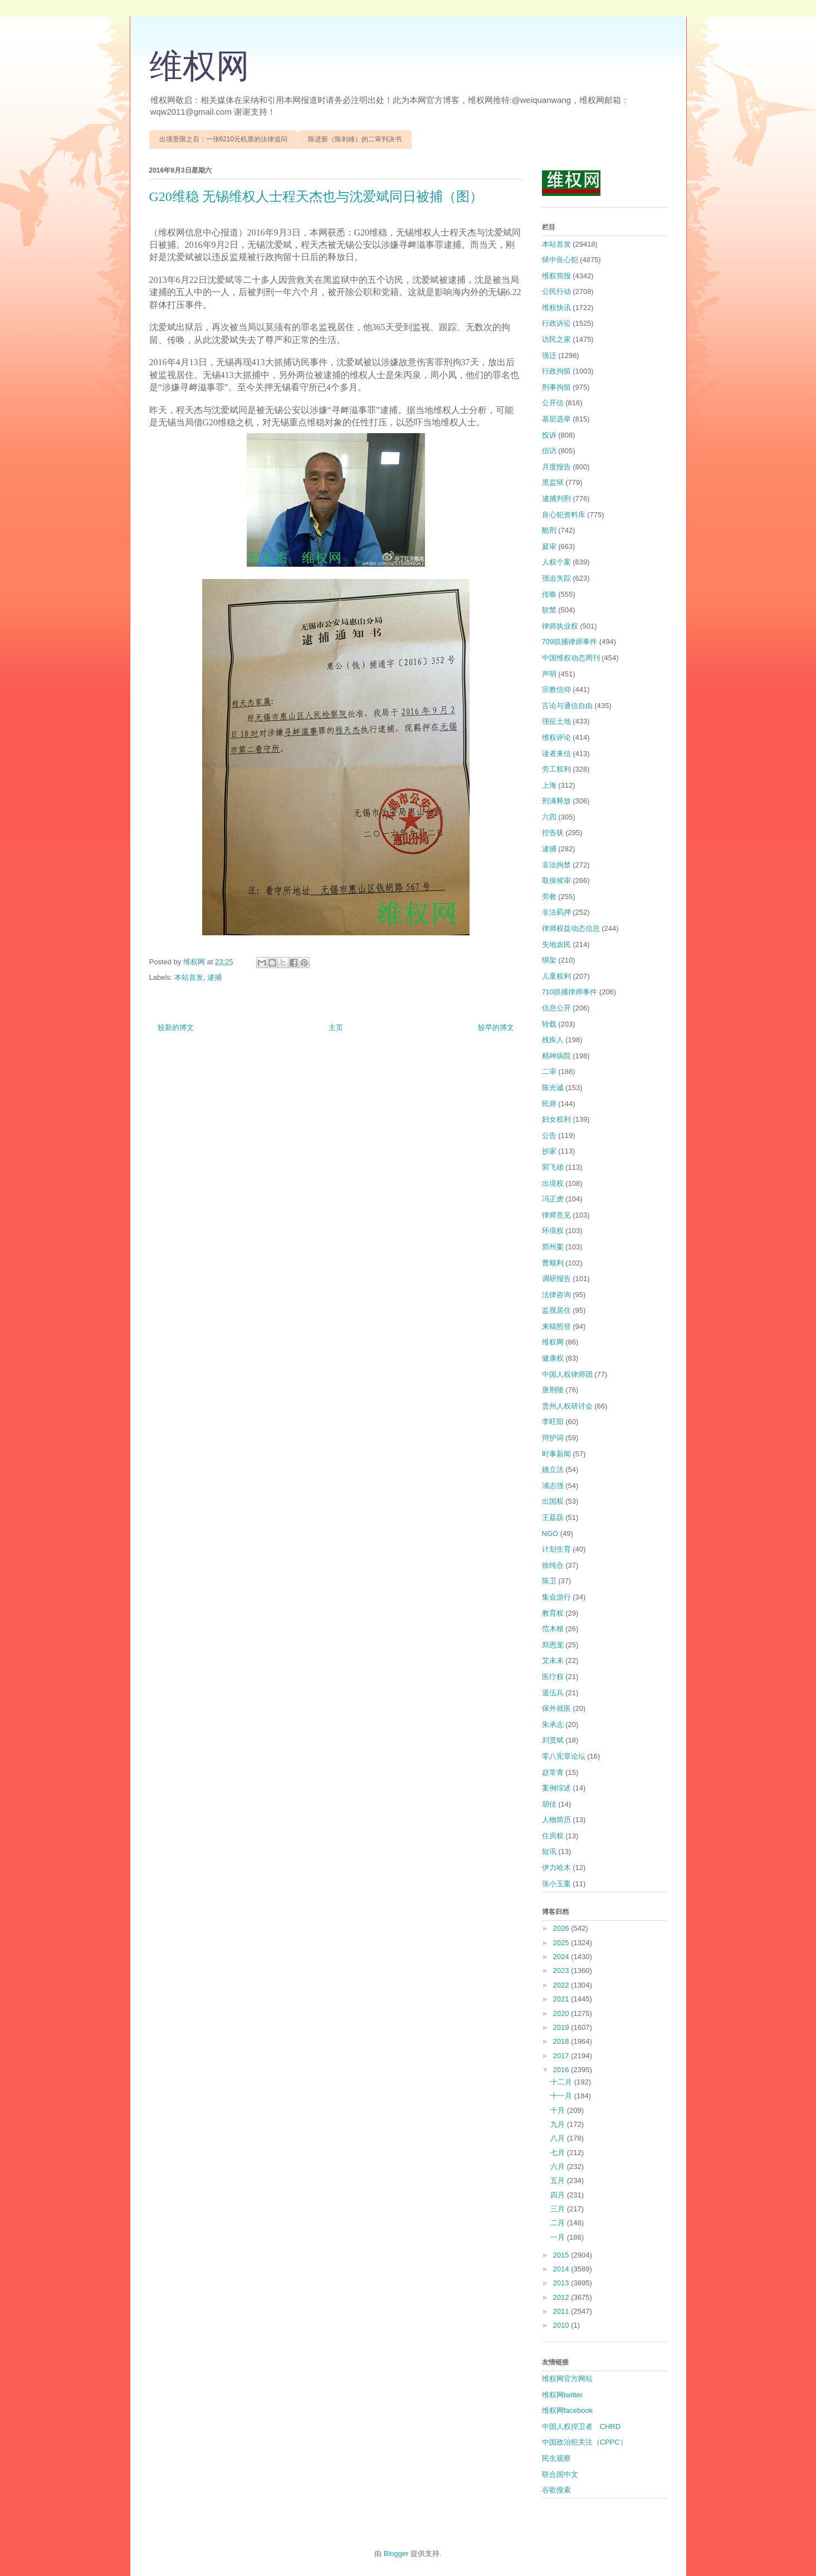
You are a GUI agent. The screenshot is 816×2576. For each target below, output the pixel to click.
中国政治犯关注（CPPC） (584, 2442)
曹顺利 (553, 1263)
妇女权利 (556, 1119)
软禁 (549, 610)
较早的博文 (496, 1027)
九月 (558, 2124)
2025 (562, 1943)
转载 (549, 1024)
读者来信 (556, 753)
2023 (562, 1970)
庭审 (549, 546)
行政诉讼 (556, 323)
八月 (558, 2138)
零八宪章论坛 (563, 1756)
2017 (562, 2056)
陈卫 (549, 1581)
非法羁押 (556, 912)
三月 (558, 2209)
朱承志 (553, 1724)
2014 (562, 2269)
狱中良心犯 (560, 260)
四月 (558, 2195)
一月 (558, 2237)
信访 (549, 450)
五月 (558, 2180)
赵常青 (553, 1772)
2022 (562, 1985)
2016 (562, 2069)
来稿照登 (556, 1326)
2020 (562, 2013)
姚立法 (553, 1469)
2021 (562, 1999)
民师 (549, 1104)
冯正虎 (553, 1199)
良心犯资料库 (563, 515)
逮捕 (214, 977)
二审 (549, 1071)
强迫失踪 (556, 578)
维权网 (199, 66)
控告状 (553, 832)
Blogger (396, 2553)
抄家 (549, 1151)
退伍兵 (553, 1693)
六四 (549, 817)
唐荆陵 (553, 1390)
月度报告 (556, 467)
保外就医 (556, 1708)
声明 (549, 674)
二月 (558, 2223)
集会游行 (556, 1597)
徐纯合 (553, 1565)
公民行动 (556, 291)
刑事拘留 (556, 387)
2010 (562, 2325)
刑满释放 (556, 801)
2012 (562, 2297)
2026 (562, 1928)
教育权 (553, 1613)
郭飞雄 (553, 1167)
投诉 (549, 435)
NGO (550, 1533)
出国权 (553, 1501)
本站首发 (188, 977)
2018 (562, 2041)
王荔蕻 (553, 1517)
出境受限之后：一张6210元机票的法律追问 (223, 139)
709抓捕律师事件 (570, 641)
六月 (558, 2166)
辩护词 (553, 1438)
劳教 (549, 896)
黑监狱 (553, 482)
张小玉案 (556, 1884)
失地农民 (556, 944)
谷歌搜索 (556, 2490)
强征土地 (556, 721)
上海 (549, 785)
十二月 (562, 2082)
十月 (558, 2110)
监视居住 (556, 1310)
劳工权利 (556, 769)
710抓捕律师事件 (570, 992)
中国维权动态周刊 (571, 658)
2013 (562, 2283)
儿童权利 (556, 976)
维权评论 (556, 737)
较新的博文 (176, 1027)
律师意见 (556, 1215)
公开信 (553, 403)
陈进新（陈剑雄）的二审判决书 (355, 139)
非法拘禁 (556, 865)
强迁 (549, 355)
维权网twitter (562, 2395)
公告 (549, 1135)
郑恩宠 (553, 1645)
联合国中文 (560, 2474)
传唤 (549, 594)
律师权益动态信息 (571, 928)
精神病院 (556, 1056)
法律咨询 (556, 1295)
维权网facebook (567, 2410)
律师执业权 (560, 626)
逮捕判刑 (556, 498)
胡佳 (549, 1804)
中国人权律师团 (567, 1374)
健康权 (553, 1358)
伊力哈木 (556, 1867)
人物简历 (556, 1820)
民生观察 (556, 2458)
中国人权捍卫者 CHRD (581, 2426)
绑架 (549, 960)
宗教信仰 (556, 689)
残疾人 (553, 1040)
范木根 (553, 1629)
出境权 (553, 1183)
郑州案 (553, 1247)
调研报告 (556, 1278)
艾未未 (553, 1660)
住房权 (553, 1836)
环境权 (553, 1230)
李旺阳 (553, 1421)
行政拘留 (556, 371)
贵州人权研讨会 (567, 1406)
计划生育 (556, 1549)
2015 (562, 2255)
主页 (336, 1027)
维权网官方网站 (567, 2378)
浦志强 (553, 1485)
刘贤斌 (553, 1740)
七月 (558, 2152)
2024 (562, 1956)
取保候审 (556, 880)
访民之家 (556, 339)
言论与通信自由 (567, 705)
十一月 (562, 2096)
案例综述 (556, 1788)
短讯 (549, 1851)
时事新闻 (556, 1454)
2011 (562, 2311)
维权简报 (556, 276)
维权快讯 (556, 307)
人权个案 (556, 562)
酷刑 (549, 530)
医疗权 (553, 1676)
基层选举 (556, 419)
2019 (562, 2027)
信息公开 (556, 1008)
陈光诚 (553, 1087)
